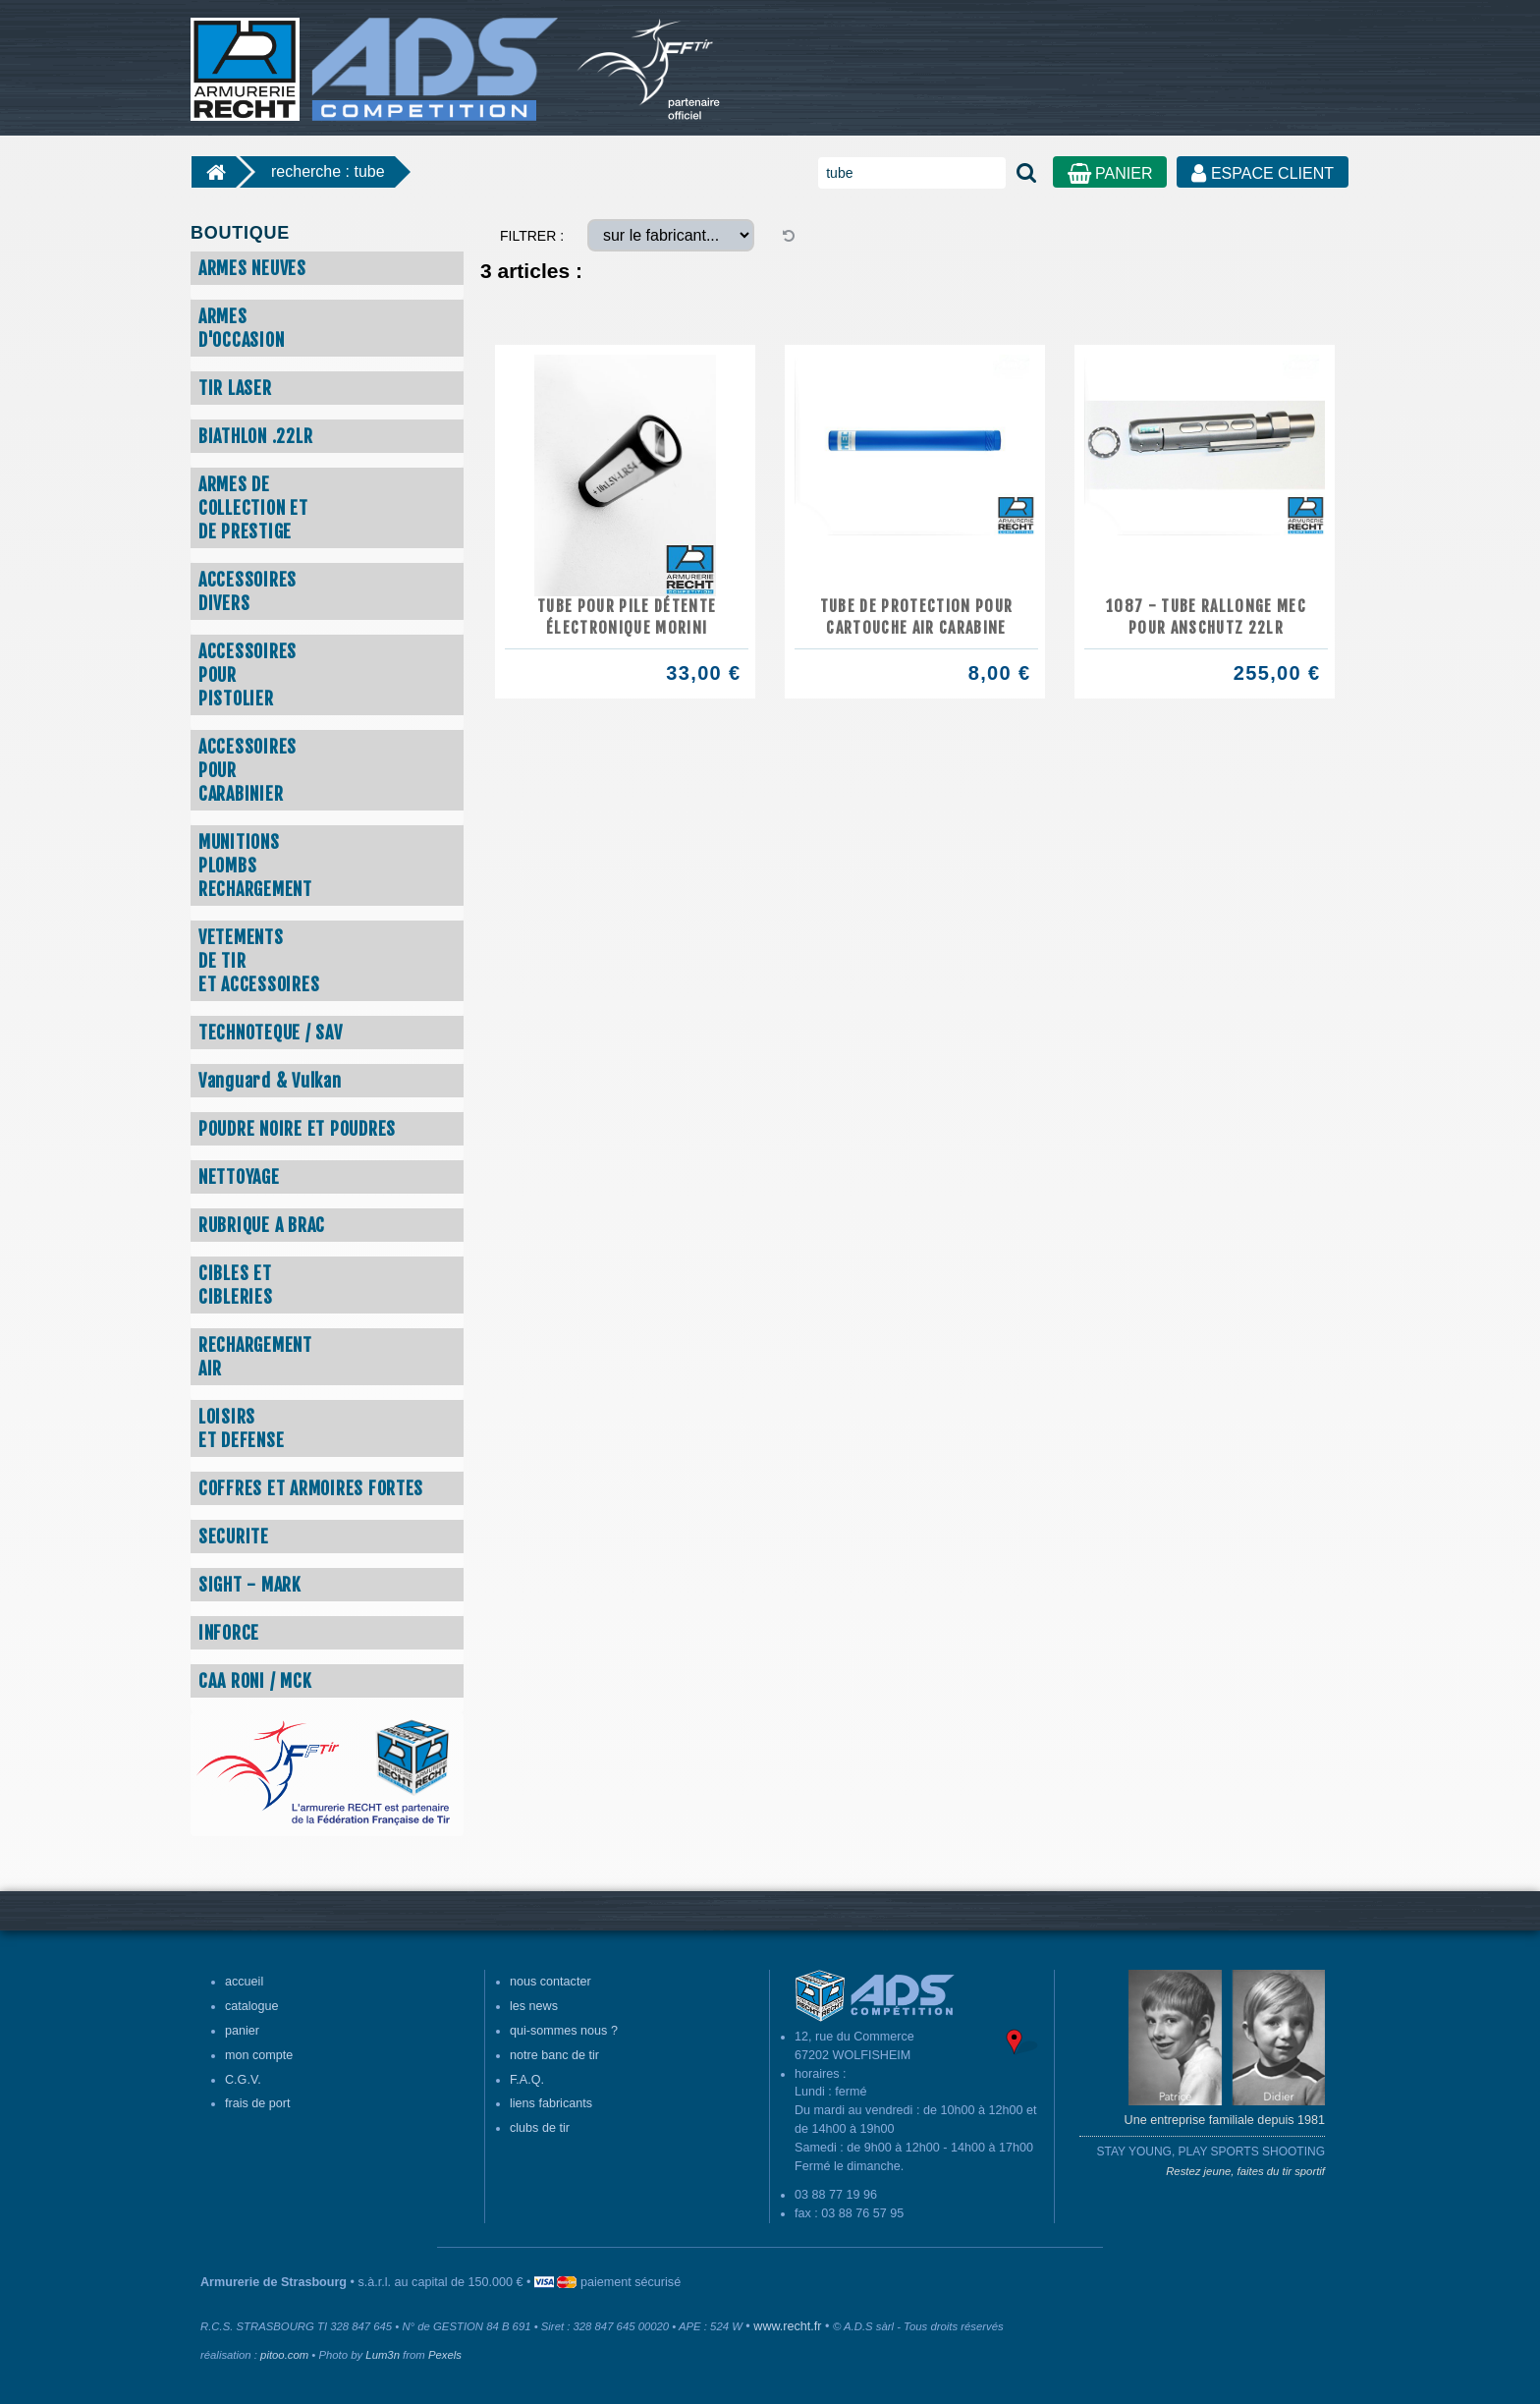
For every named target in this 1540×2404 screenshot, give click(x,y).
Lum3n (382, 2355)
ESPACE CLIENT (1262, 173)
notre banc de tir (554, 2055)
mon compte (259, 2055)
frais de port (258, 2103)
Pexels (445, 2355)
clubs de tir (540, 2128)
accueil (244, 1981)
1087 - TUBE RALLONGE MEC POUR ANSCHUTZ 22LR (1206, 617)
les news (534, 2006)
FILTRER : (532, 236)
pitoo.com (284, 2355)
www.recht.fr (787, 2326)
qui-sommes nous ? (564, 2031)
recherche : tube (328, 171)
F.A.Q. (527, 2080)
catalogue (252, 2006)
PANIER (1110, 173)
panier (242, 2031)
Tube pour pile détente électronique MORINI (626, 617)
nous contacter (550, 1981)
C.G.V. (243, 2080)
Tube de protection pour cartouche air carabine (917, 617)
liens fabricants (551, 2103)
